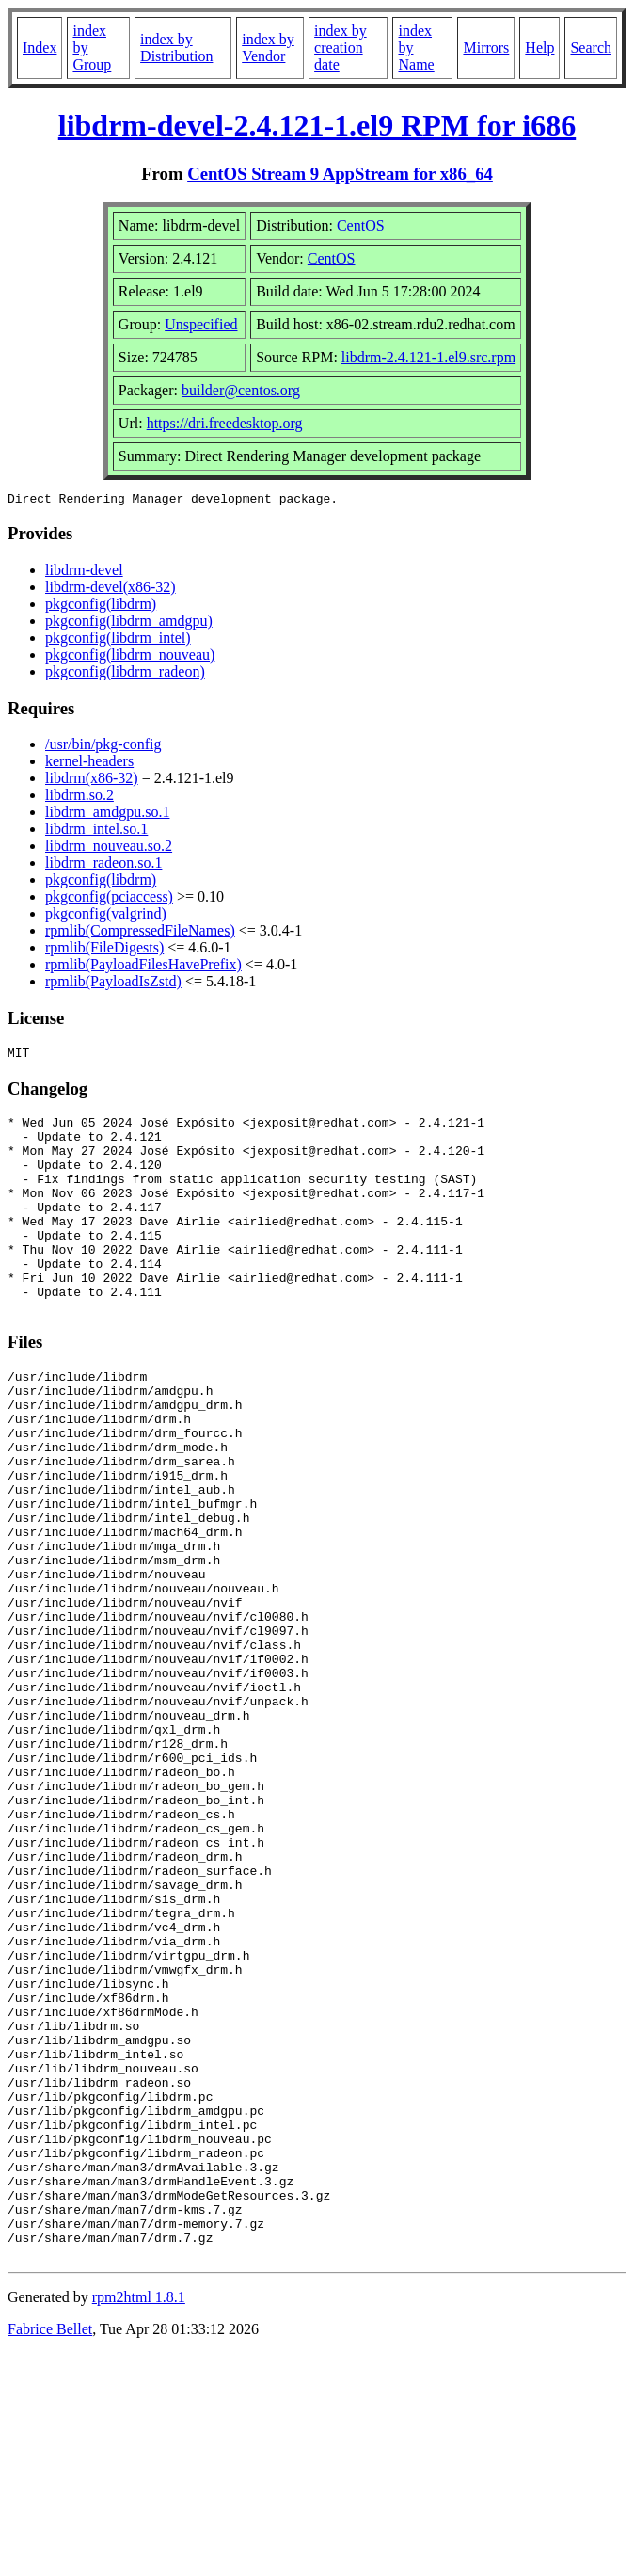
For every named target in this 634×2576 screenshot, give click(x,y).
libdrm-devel (84, 573)
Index (39, 48)
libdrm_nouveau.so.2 (108, 848)
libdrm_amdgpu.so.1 (107, 815)
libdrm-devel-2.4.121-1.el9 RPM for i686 (317, 125)
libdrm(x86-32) (91, 781)
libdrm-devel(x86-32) (110, 590)
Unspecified (201, 324)
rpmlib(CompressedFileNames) (140, 933)
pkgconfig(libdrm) (100, 607)
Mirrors (486, 48)
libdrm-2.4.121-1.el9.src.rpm (428, 357)
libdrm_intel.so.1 (96, 832)
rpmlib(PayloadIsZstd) (113, 984)
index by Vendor (268, 47)
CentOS (361, 225)
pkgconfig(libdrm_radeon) (125, 674)
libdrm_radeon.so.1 (103, 865)
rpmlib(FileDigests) (104, 950)
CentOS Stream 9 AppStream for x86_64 (340, 174)
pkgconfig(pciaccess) (109, 899)
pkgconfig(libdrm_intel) (118, 640)
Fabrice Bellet (50, 2552)
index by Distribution (176, 47)
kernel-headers (89, 764)
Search (590, 48)
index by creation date (340, 47)
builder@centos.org (241, 390)
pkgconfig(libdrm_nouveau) (129, 657)
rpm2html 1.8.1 (138, 2520)
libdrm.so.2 (79, 798)
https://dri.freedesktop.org (225, 423)
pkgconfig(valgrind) (105, 916)
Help (539, 48)
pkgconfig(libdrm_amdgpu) (129, 624)
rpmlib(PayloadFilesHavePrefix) (143, 967)
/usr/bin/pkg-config (103, 747)
